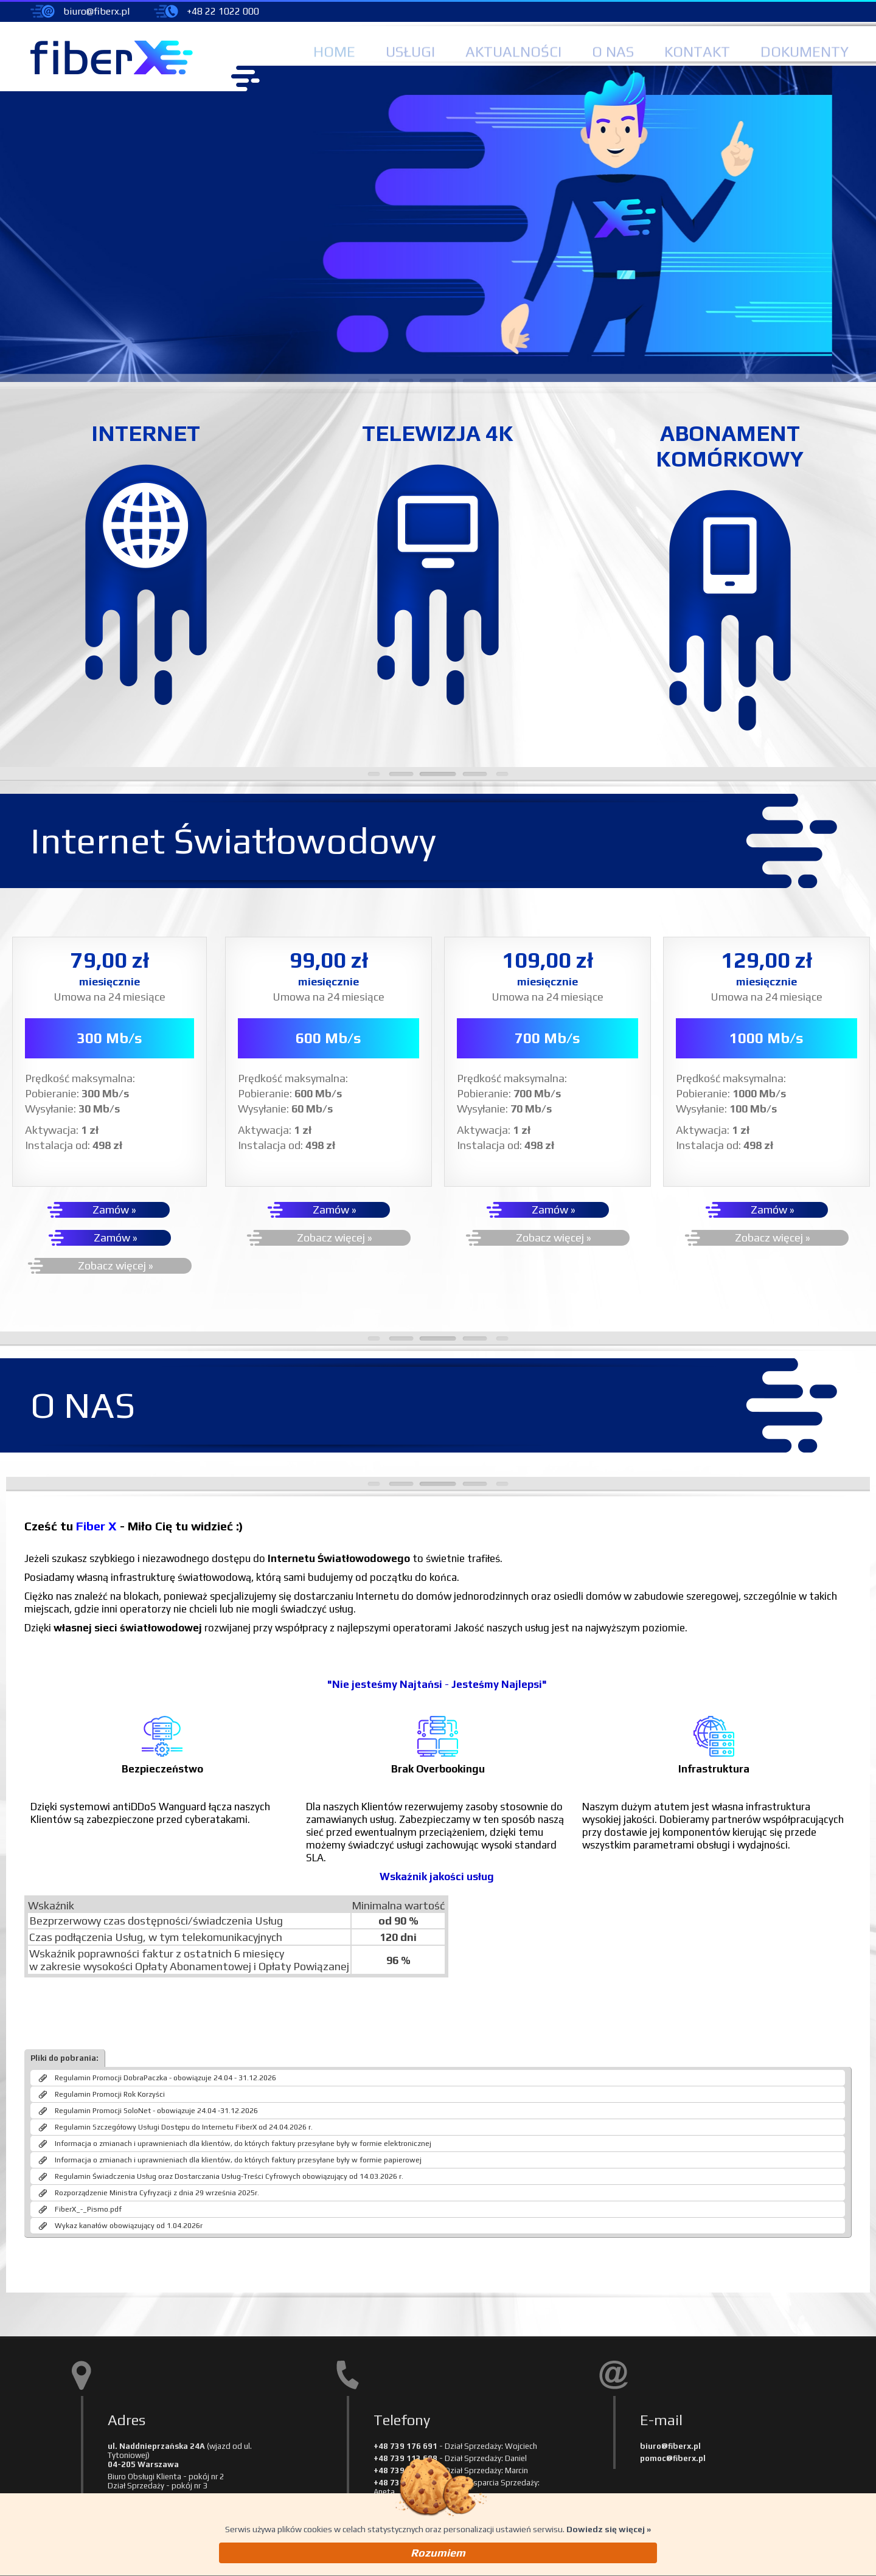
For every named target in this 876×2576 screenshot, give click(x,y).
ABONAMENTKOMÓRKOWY (730, 449)
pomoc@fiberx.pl (673, 2469)
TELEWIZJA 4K (437, 436)
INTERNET (145, 436)
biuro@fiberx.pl (96, 11)
